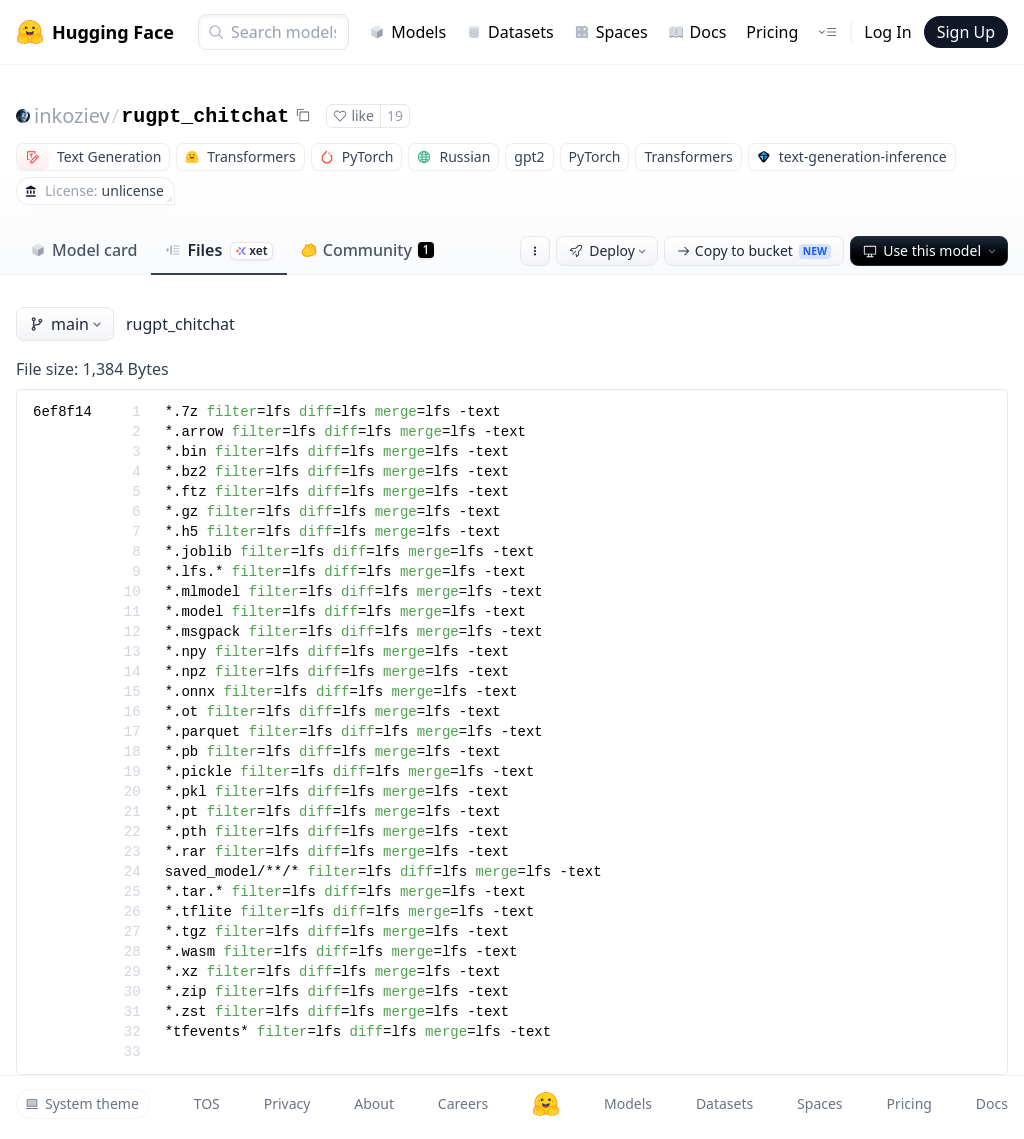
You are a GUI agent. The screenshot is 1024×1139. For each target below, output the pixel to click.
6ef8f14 (62, 412)
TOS (207, 1103)
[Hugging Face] (546, 1104)
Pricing (772, 32)
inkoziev (72, 115)
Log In (887, 32)
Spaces (611, 32)
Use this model (931, 250)
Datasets (510, 32)
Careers (463, 1103)
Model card (83, 250)
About (374, 1103)
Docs (697, 32)
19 (395, 115)
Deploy (609, 250)
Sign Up (966, 32)
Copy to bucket (754, 250)
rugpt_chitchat (205, 116)
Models (407, 32)
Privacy (287, 1103)
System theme (82, 1103)
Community (367, 250)
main (67, 324)
